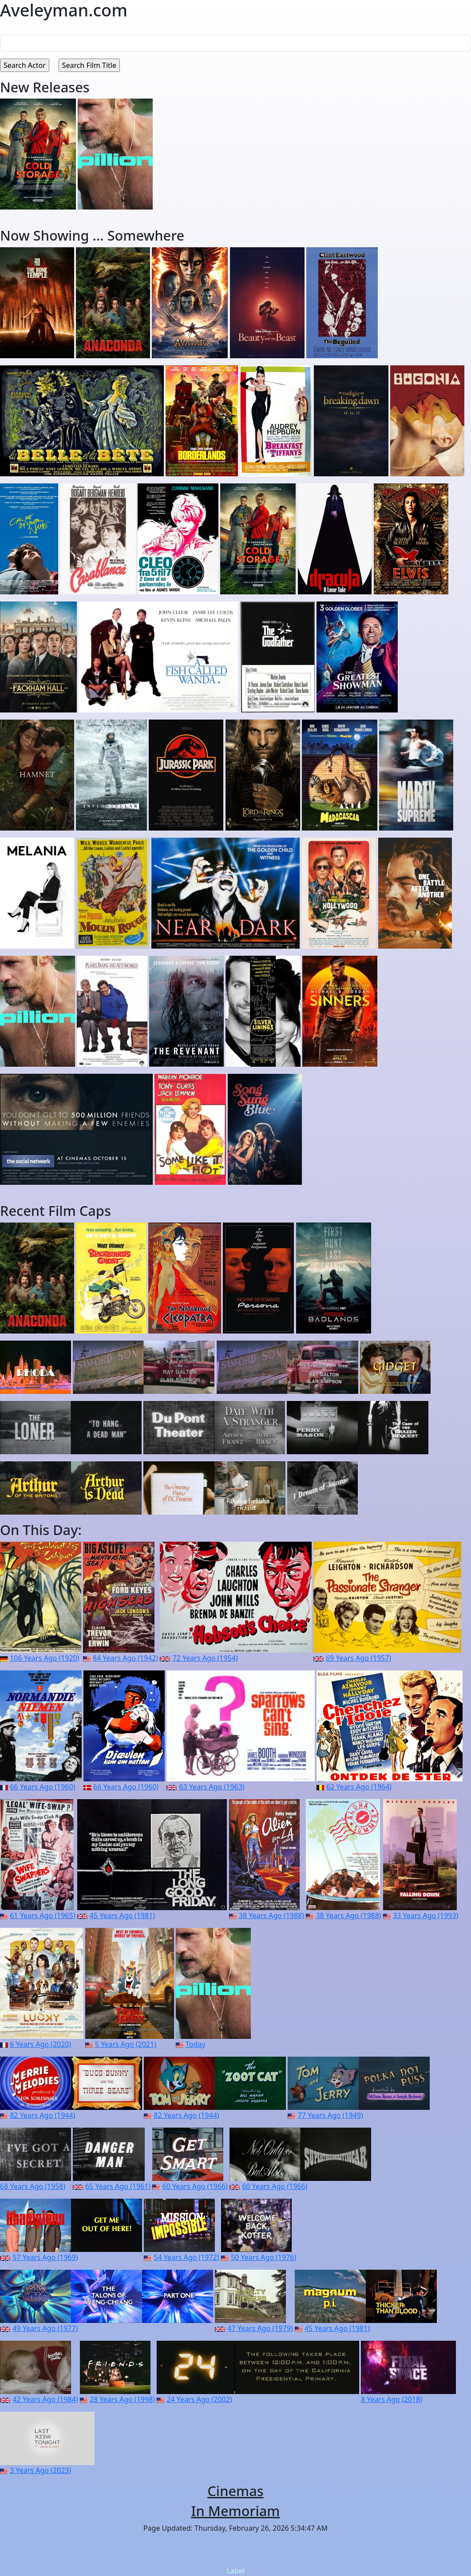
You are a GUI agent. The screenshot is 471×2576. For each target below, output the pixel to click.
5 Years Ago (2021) (125, 2044)
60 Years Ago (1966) (195, 2186)
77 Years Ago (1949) (330, 2115)
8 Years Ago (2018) (391, 2399)
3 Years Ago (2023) (40, 2470)
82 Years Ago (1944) (42, 2115)
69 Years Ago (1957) (358, 1658)
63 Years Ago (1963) (211, 1787)
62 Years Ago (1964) (359, 1787)
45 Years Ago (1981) (122, 1915)
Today (195, 2044)
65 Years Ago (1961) (117, 2186)
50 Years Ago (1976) (263, 2257)
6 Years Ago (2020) (40, 2044)
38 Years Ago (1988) (271, 1915)
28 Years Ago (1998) (122, 2399)
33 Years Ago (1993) (425, 1915)
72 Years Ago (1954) (204, 1658)
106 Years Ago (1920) (44, 1658)
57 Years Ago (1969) (45, 2257)
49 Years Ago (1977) (45, 2328)
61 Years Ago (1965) (42, 1915)
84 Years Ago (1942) (125, 1658)
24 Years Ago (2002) (199, 2399)
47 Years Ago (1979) (260, 2328)
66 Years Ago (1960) (42, 1787)
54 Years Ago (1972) (186, 2257)
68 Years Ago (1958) (32, 2186)
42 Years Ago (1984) (45, 2399)
